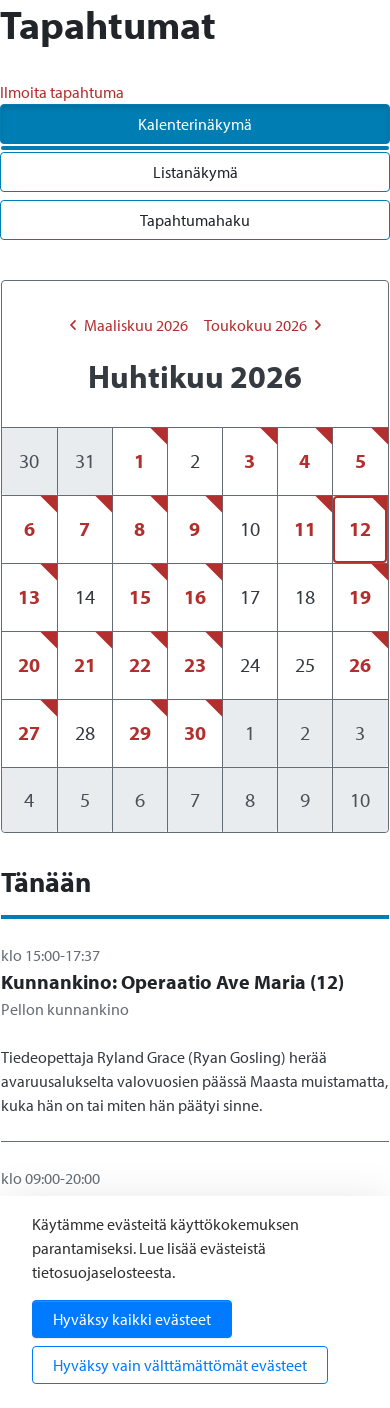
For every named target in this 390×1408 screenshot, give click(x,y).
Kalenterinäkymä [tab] (195, 124)
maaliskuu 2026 (129, 325)
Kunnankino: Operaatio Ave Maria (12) (172, 981)
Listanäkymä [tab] (195, 172)
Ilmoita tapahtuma (62, 92)
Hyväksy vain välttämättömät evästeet (180, 1365)
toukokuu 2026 (262, 325)
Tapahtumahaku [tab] (195, 220)
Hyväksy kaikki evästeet (132, 1319)
